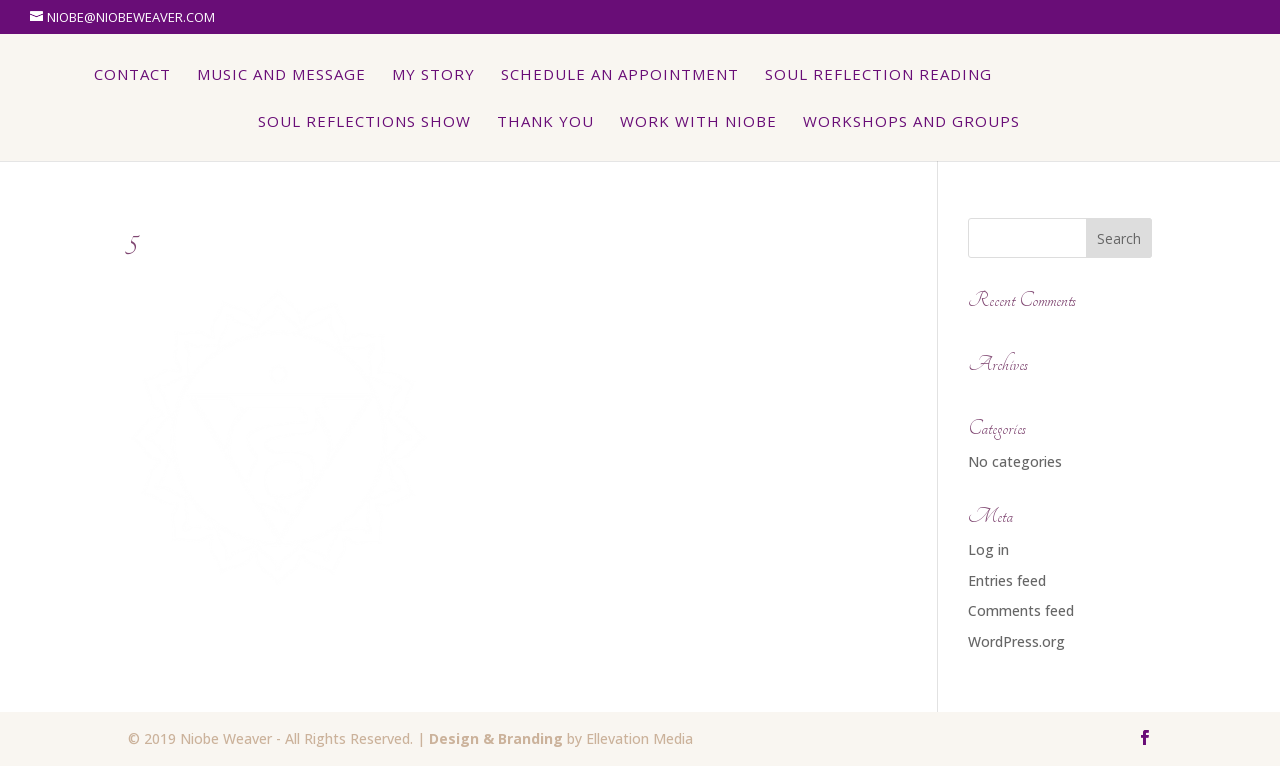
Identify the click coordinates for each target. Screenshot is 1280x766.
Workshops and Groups (911, 122)
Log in (988, 549)
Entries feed (1007, 580)
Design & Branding (496, 738)
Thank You (545, 122)
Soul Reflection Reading (879, 75)
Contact (133, 75)
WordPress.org (1016, 641)
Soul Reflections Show (364, 122)
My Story (434, 75)
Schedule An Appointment (621, 75)
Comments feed (1021, 610)
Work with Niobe (698, 122)
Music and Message (282, 75)
